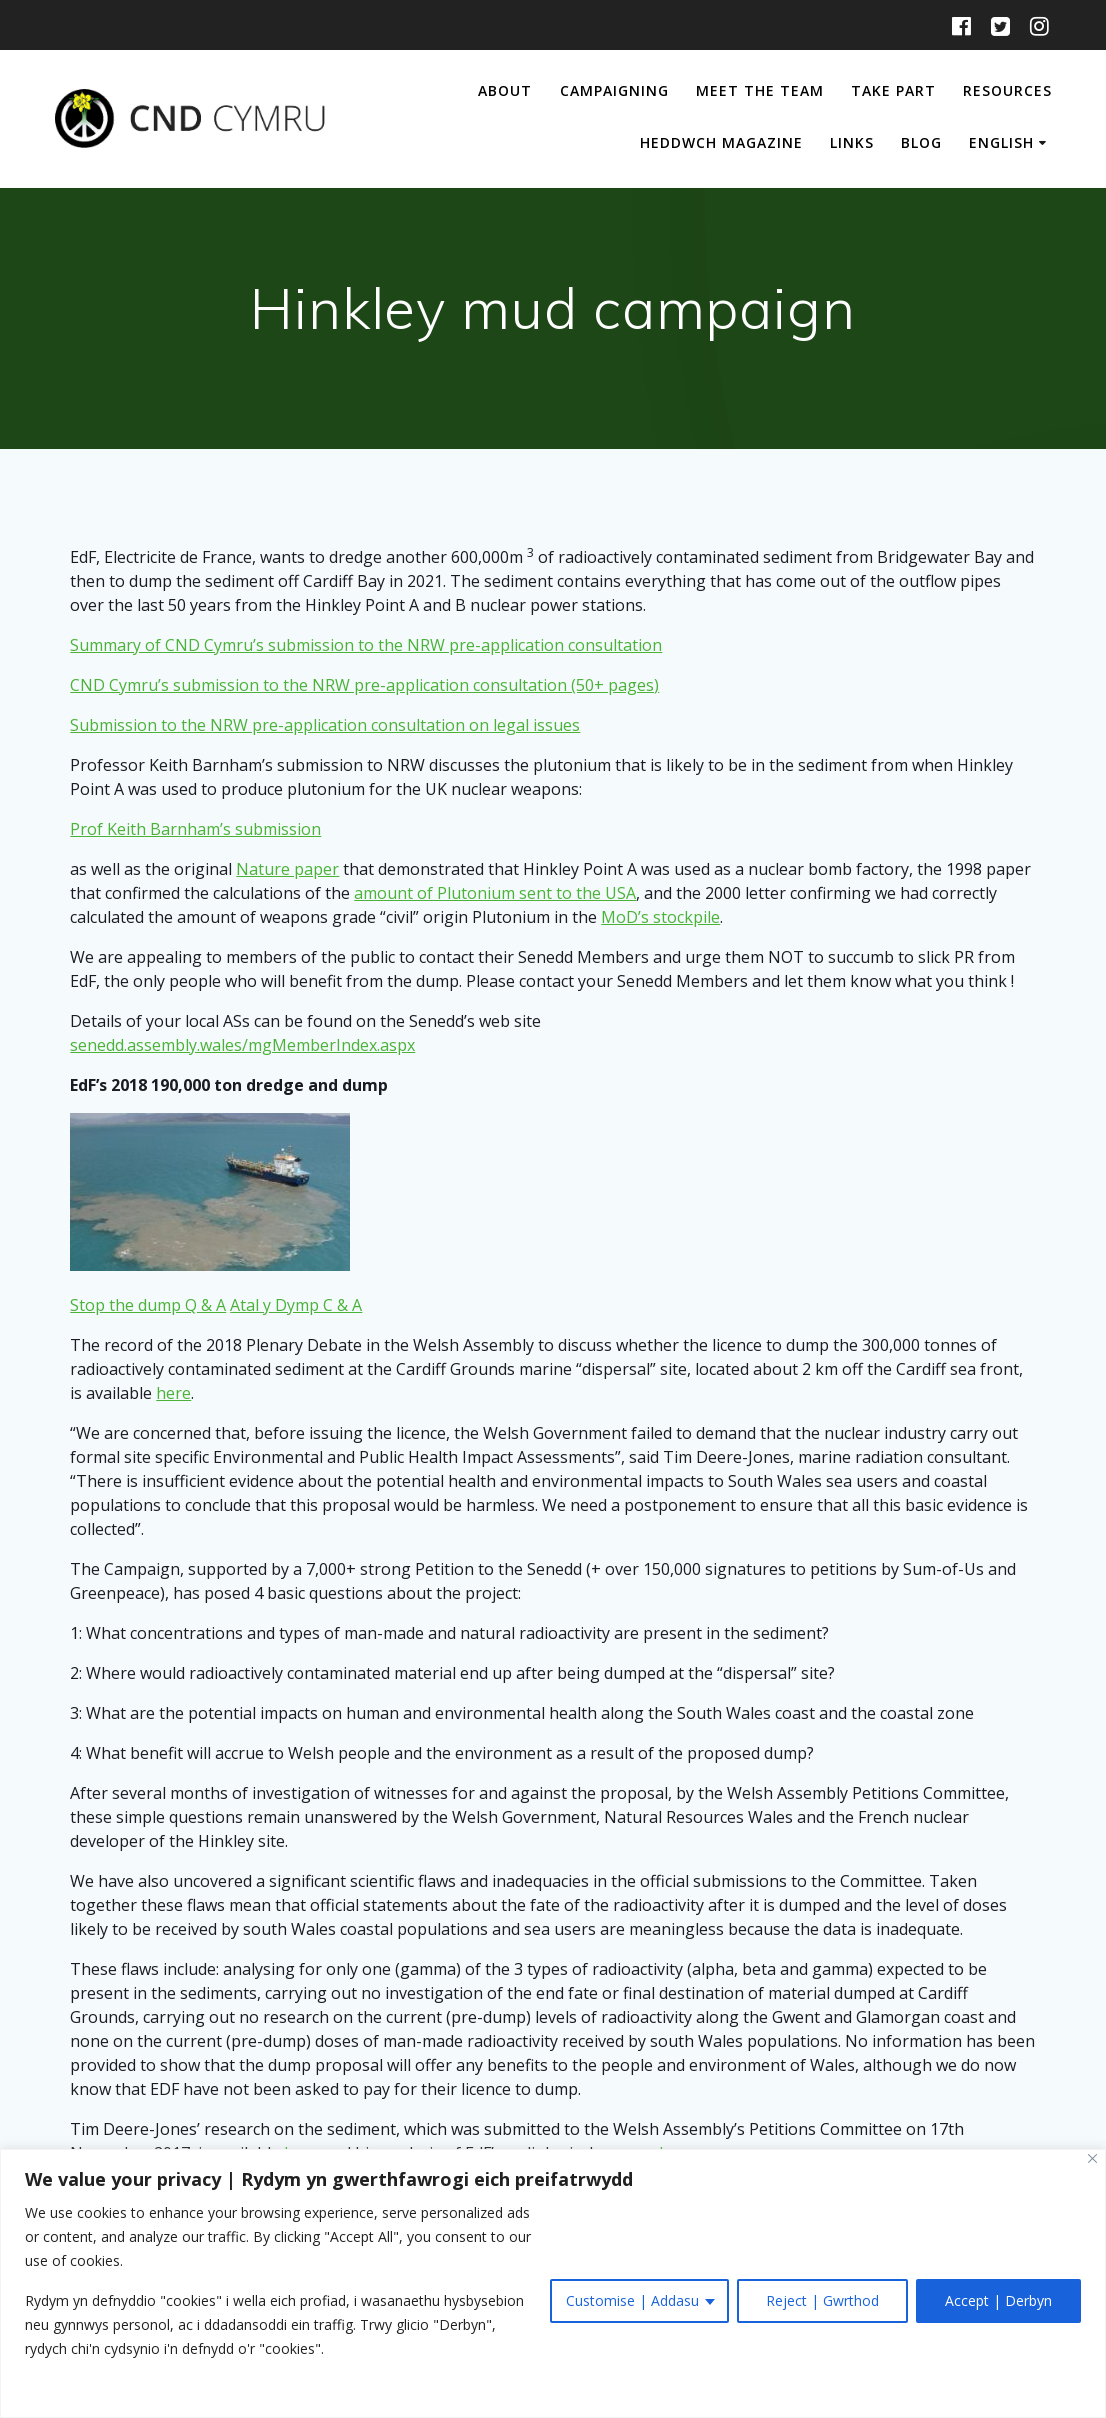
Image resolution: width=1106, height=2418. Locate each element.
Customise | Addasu (632, 2300)
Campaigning (614, 90)
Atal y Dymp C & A (296, 1305)
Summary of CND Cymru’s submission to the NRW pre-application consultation (366, 645)
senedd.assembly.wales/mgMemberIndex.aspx (242, 1045)
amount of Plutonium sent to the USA (495, 893)
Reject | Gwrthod (822, 2300)
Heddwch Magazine (721, 142)
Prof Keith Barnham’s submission (195, 829)
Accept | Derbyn (998, 2300)
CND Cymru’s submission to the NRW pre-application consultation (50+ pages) (364, 685)
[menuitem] (1010, 144)
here (173, 1393)
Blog (921, 142)
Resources (1007, 90)
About (505, 90)
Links (852, 142)
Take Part (893, 90)
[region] (553, 2283)
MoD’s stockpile (660, 917)
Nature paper (287, 869)
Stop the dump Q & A (148, 1305)
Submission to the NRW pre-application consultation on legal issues (325, 725)
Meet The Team (760, 90)
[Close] (1092, 2158)
